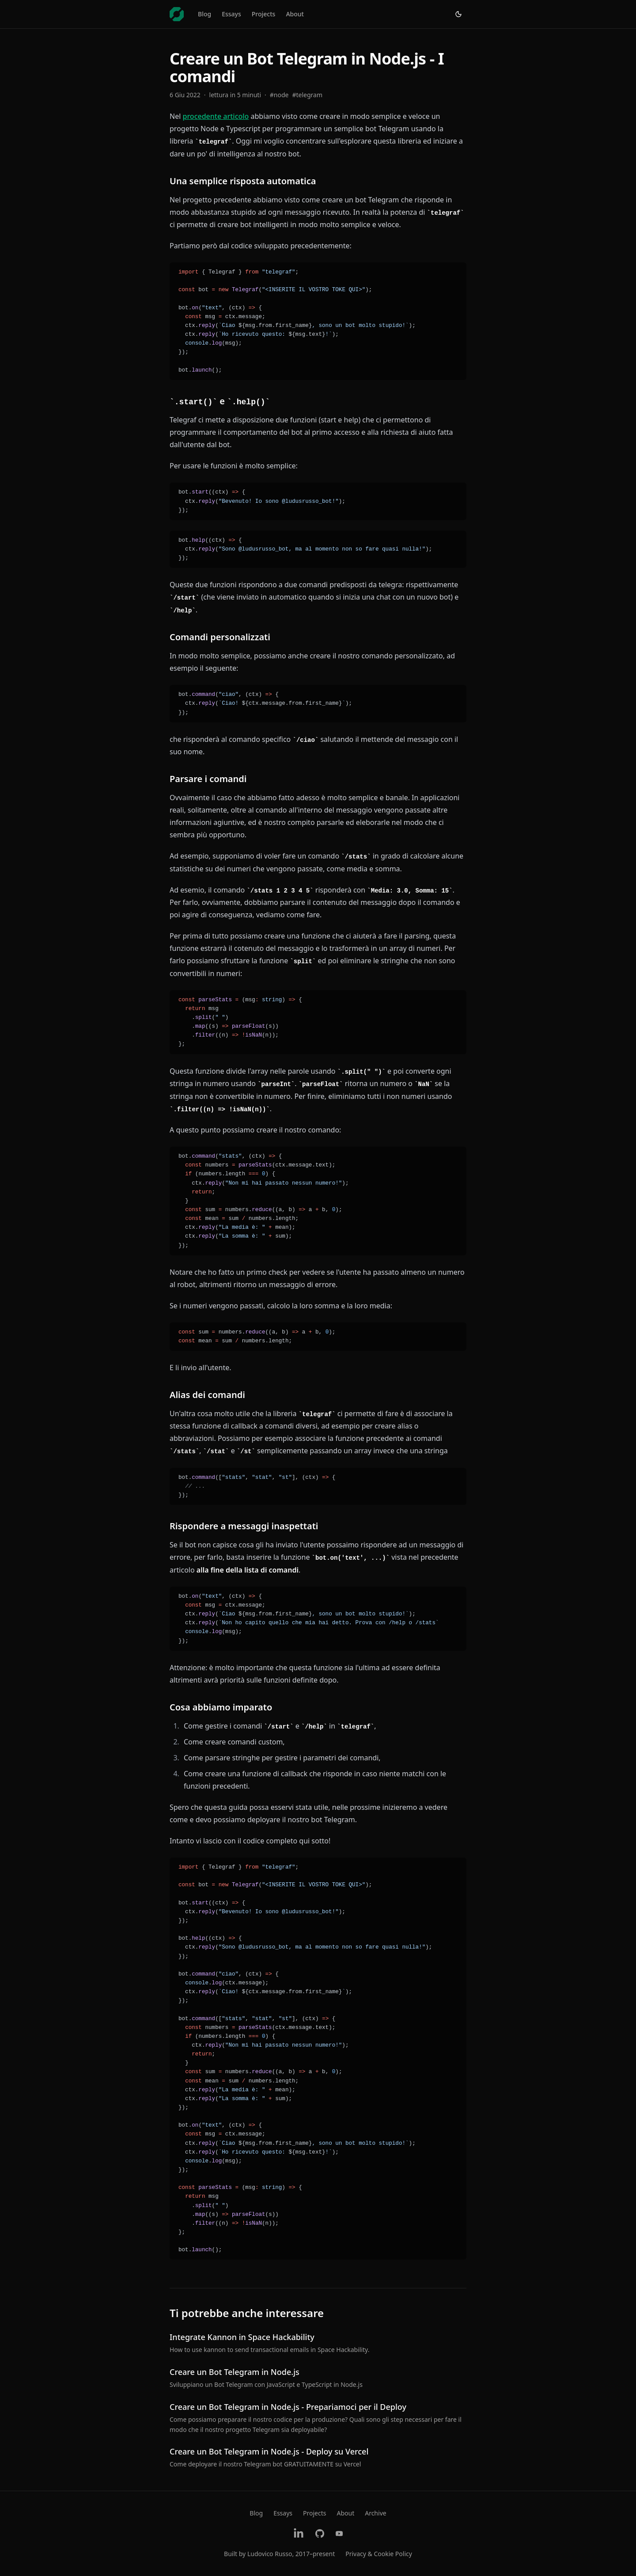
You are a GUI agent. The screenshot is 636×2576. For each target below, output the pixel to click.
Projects (264, 14)
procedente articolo (215, 116)
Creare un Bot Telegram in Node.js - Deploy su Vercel (269, 2451)
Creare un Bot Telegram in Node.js (234, 2372)
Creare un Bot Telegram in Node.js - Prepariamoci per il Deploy (288, 2406)
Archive (375, 2513)
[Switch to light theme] (458, 14)
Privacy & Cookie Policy (378, 2553)
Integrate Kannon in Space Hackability (242, 2337)
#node (279, 95)
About (295, 14)
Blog (204, 14)
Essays (231, 14)
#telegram (307, 95)
